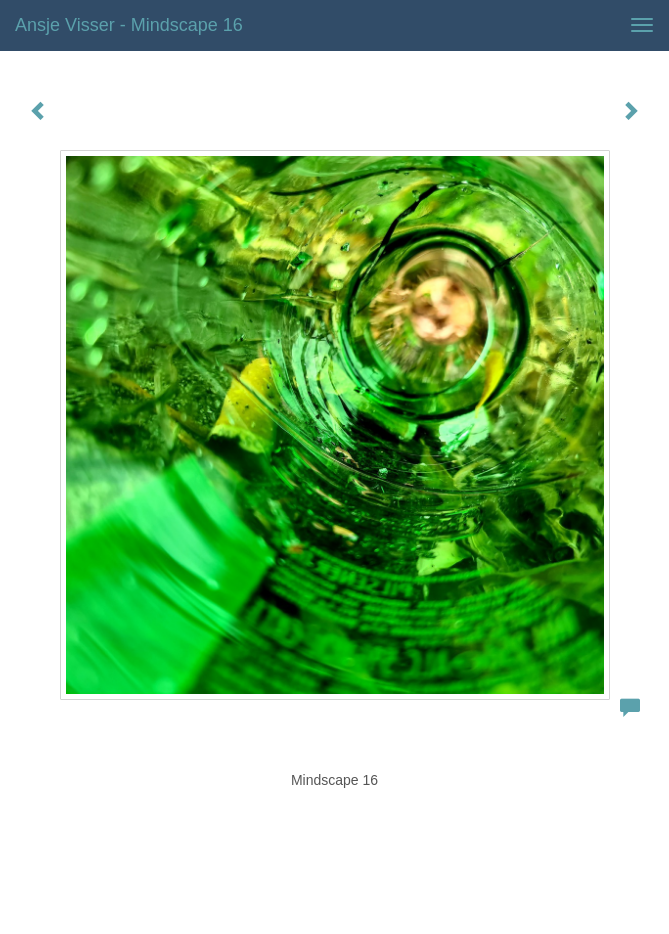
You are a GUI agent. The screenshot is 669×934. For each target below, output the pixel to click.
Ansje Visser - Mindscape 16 (129, 25)
